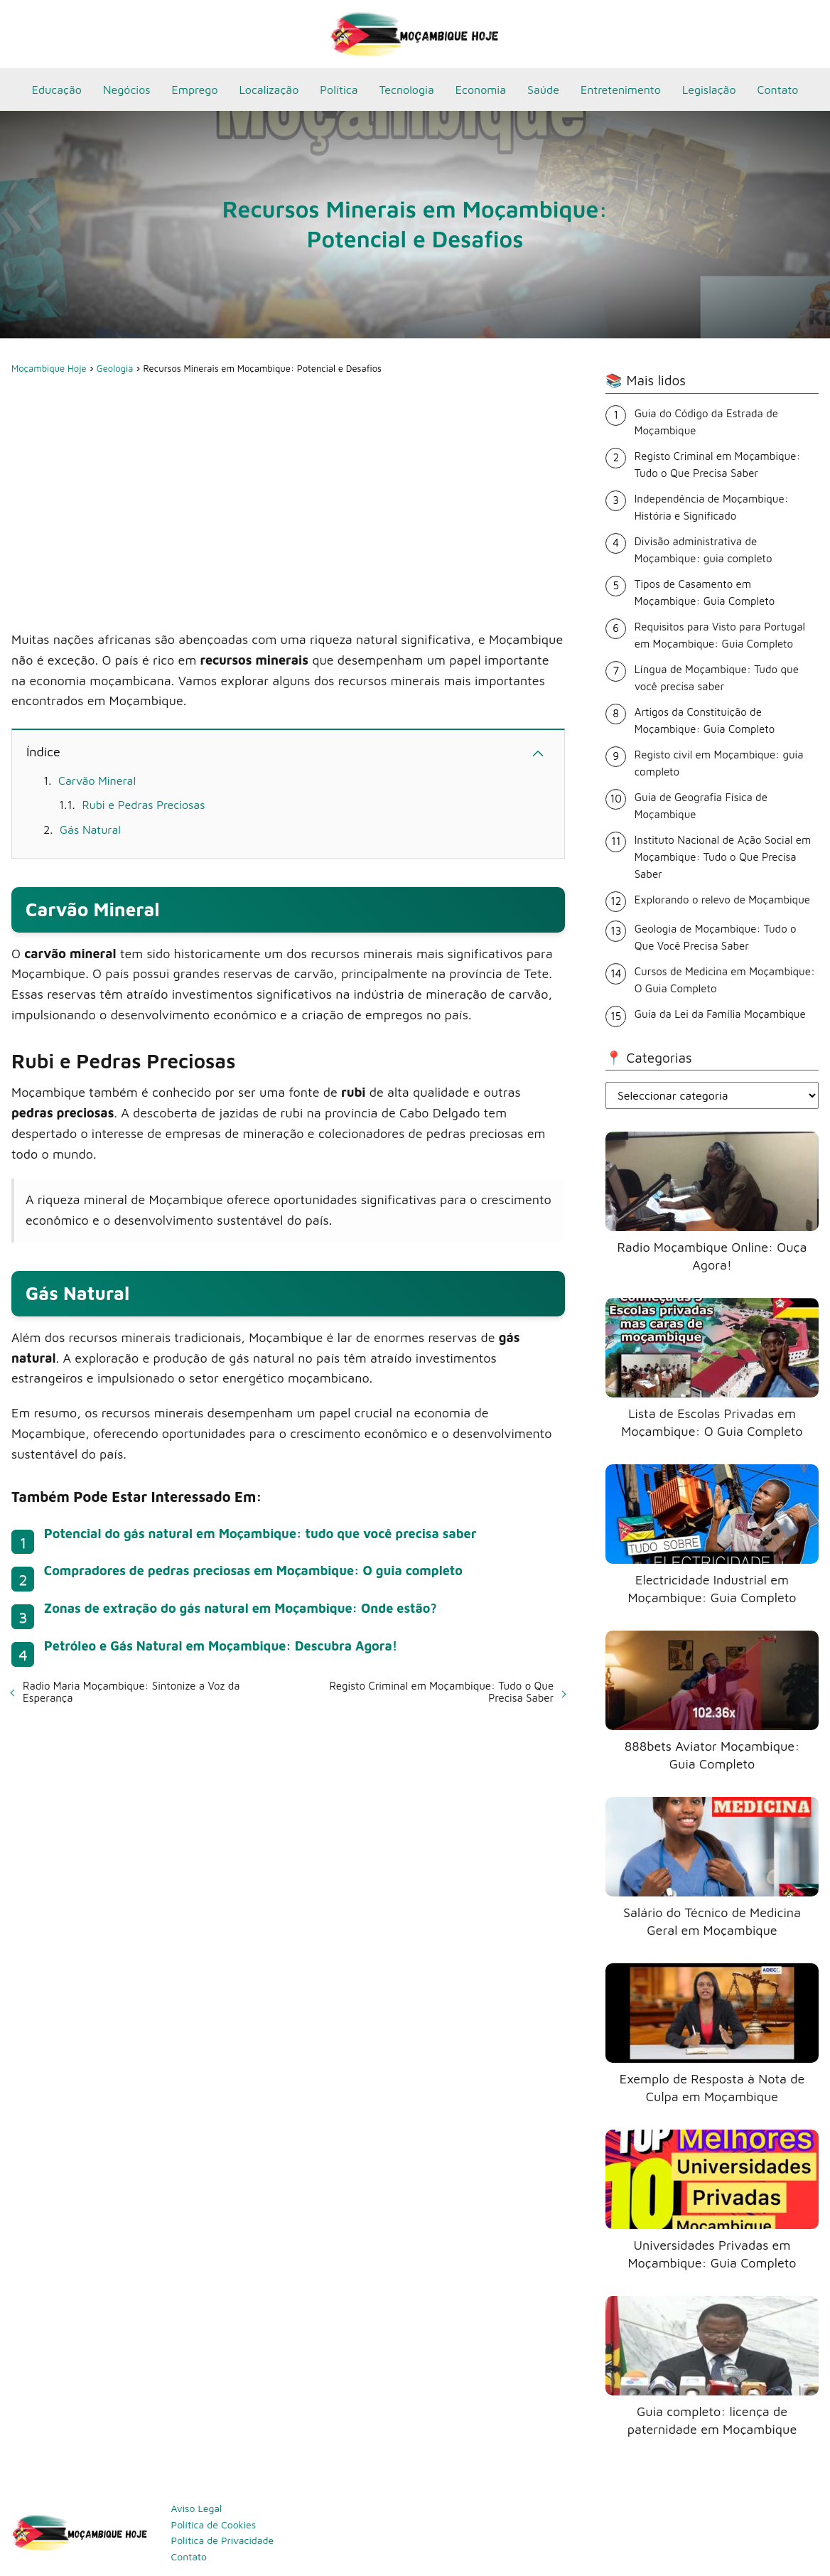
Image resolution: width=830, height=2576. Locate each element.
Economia (481, 89)
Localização (269, 89)
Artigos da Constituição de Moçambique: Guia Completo (705, 720)
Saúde (543, 89)
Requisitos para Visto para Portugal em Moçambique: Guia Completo (720, 635)
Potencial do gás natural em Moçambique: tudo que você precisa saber (260, 1533)
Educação (57, 89)
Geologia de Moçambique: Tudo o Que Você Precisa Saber (716, 937)
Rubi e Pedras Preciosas (143, 804)
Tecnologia (406, 89)
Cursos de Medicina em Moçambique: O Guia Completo (725, 979)
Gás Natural (90, 829)
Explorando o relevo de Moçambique (722, 899)
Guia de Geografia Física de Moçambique (701, 805)
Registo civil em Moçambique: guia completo (719, 763)
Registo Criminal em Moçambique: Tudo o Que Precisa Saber (441, 1692)
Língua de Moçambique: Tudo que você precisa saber (717, 677)
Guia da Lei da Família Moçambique (720, 1014)
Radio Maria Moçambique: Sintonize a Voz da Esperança (131, 1692)
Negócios (127, 89)
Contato (778, 89)
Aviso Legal (196, 2508)
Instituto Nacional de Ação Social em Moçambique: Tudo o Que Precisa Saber (723, 857)
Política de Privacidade (222, 2540)
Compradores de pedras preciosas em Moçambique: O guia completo (253, 1570)
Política (338, 89)
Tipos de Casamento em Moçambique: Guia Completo (705, 592)
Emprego (195, 89)
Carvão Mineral (97, 780)
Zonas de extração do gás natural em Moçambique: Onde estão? (240, 1608)
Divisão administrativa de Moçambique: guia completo (703, 549)
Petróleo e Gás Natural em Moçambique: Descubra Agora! (220, 1645)
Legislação (709, 89)
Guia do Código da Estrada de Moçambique (706, 421)
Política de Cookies (214, 2524)
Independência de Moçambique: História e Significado (712, 507)
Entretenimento (621, 89)
